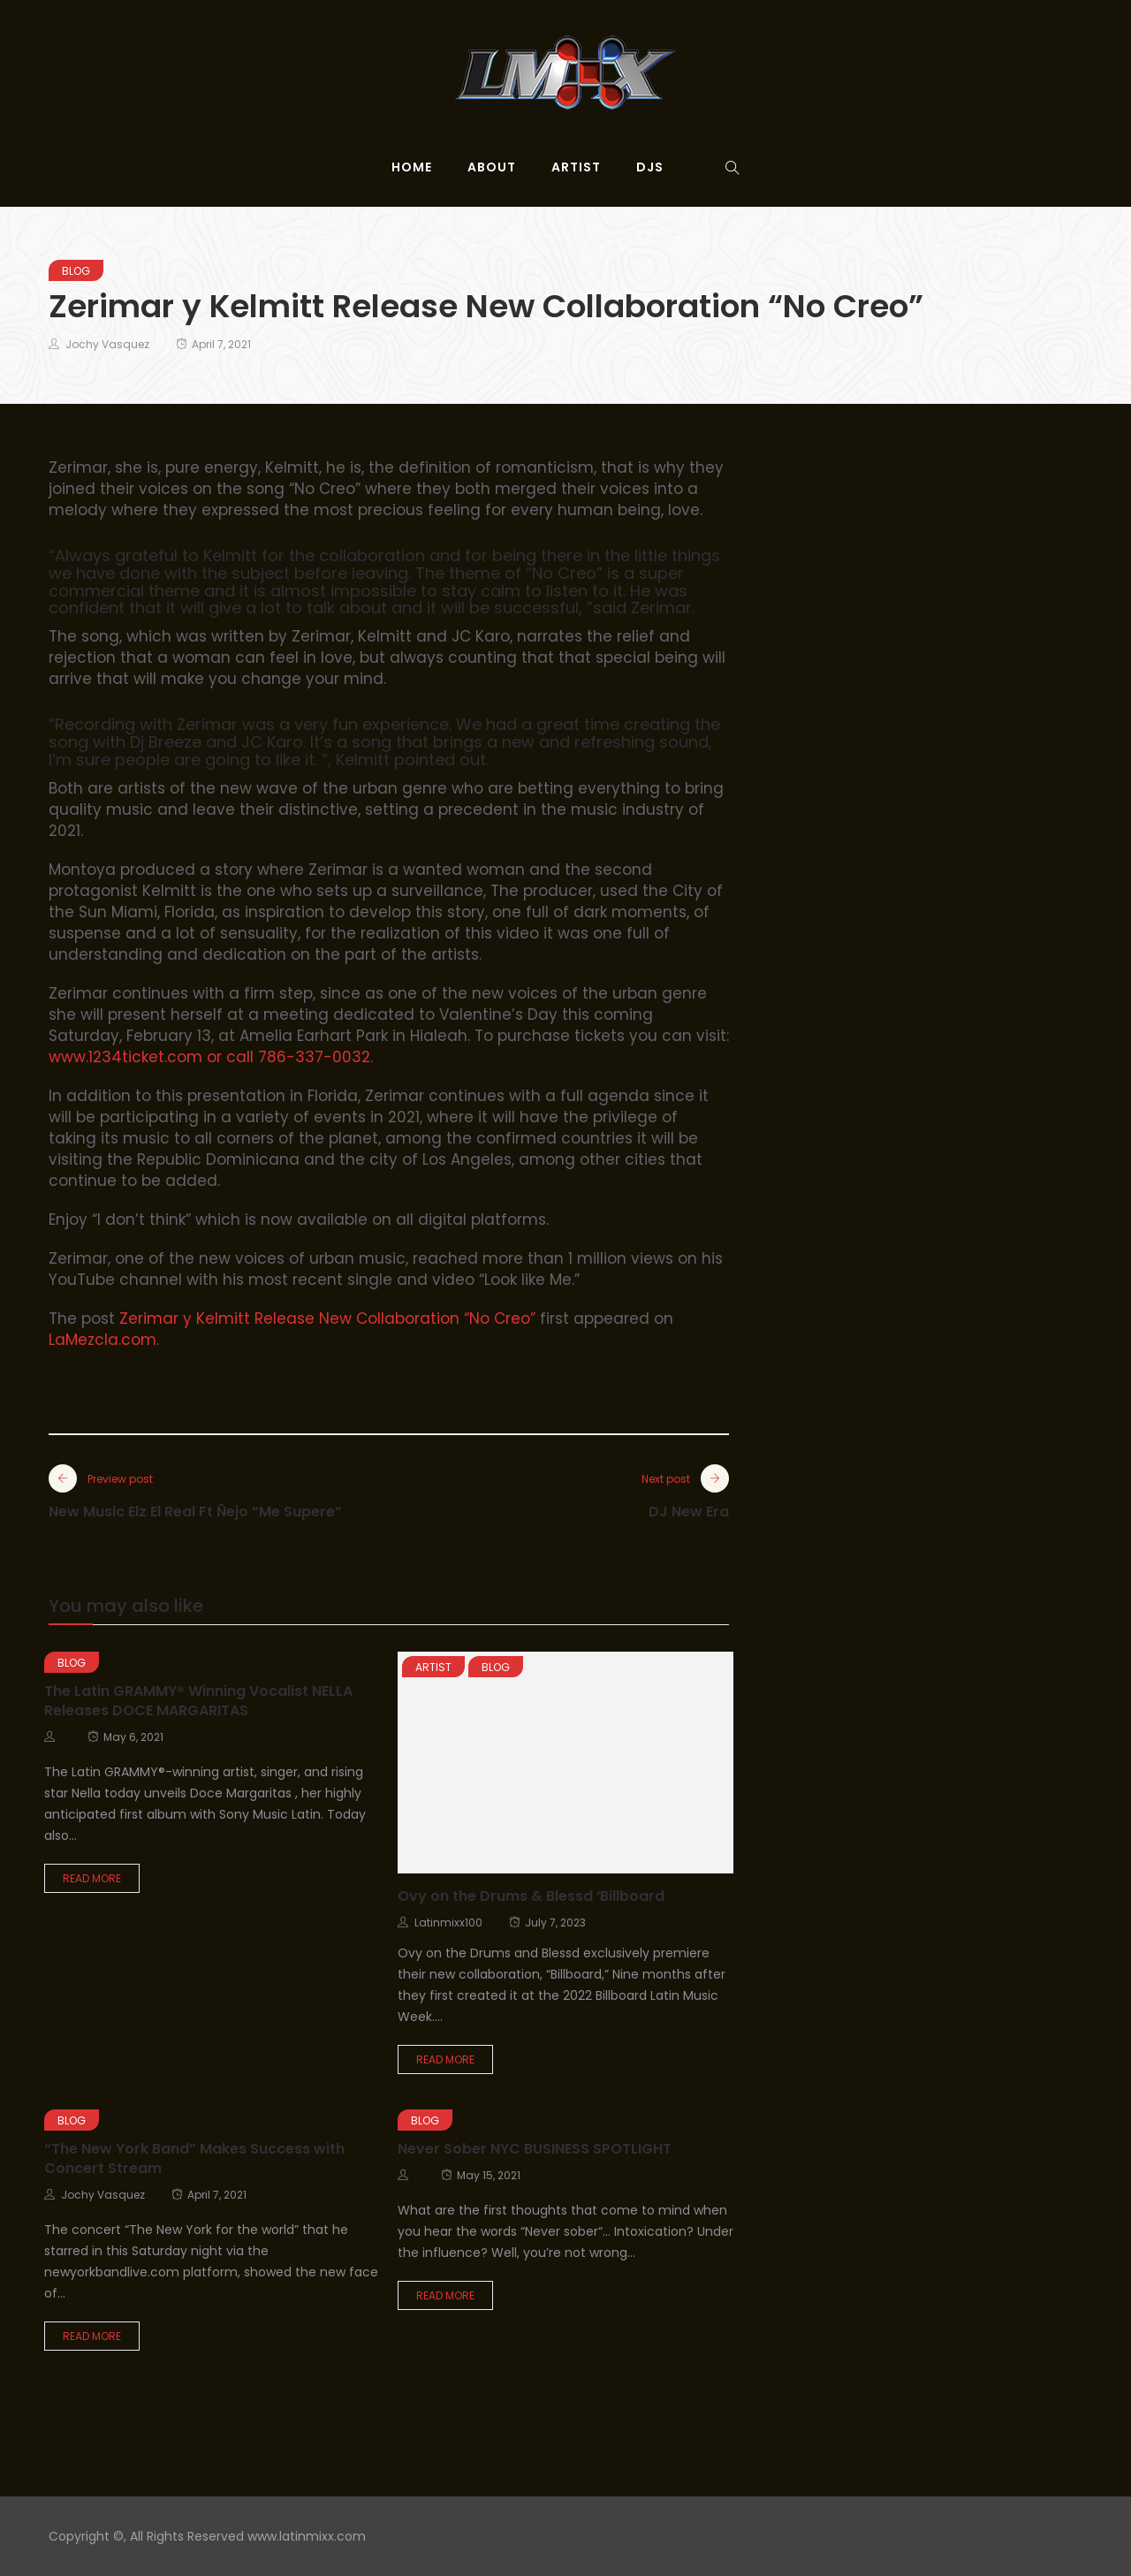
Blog (76, 270)
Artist (576, 167)
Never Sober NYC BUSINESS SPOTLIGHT (535, 2149)
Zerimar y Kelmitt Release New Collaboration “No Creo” (327, 1318)
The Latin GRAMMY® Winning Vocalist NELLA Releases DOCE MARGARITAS (198, 1701)
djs (650, 167)
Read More (92, 1878)
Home (411, 167)
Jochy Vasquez (107, 344)
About (491, 167)
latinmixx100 (448, 1922)
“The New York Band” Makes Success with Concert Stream (194, 2158)
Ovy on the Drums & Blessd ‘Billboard (531, 1896)
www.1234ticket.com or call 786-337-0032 (209, 1057)
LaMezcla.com (102, 1339)
